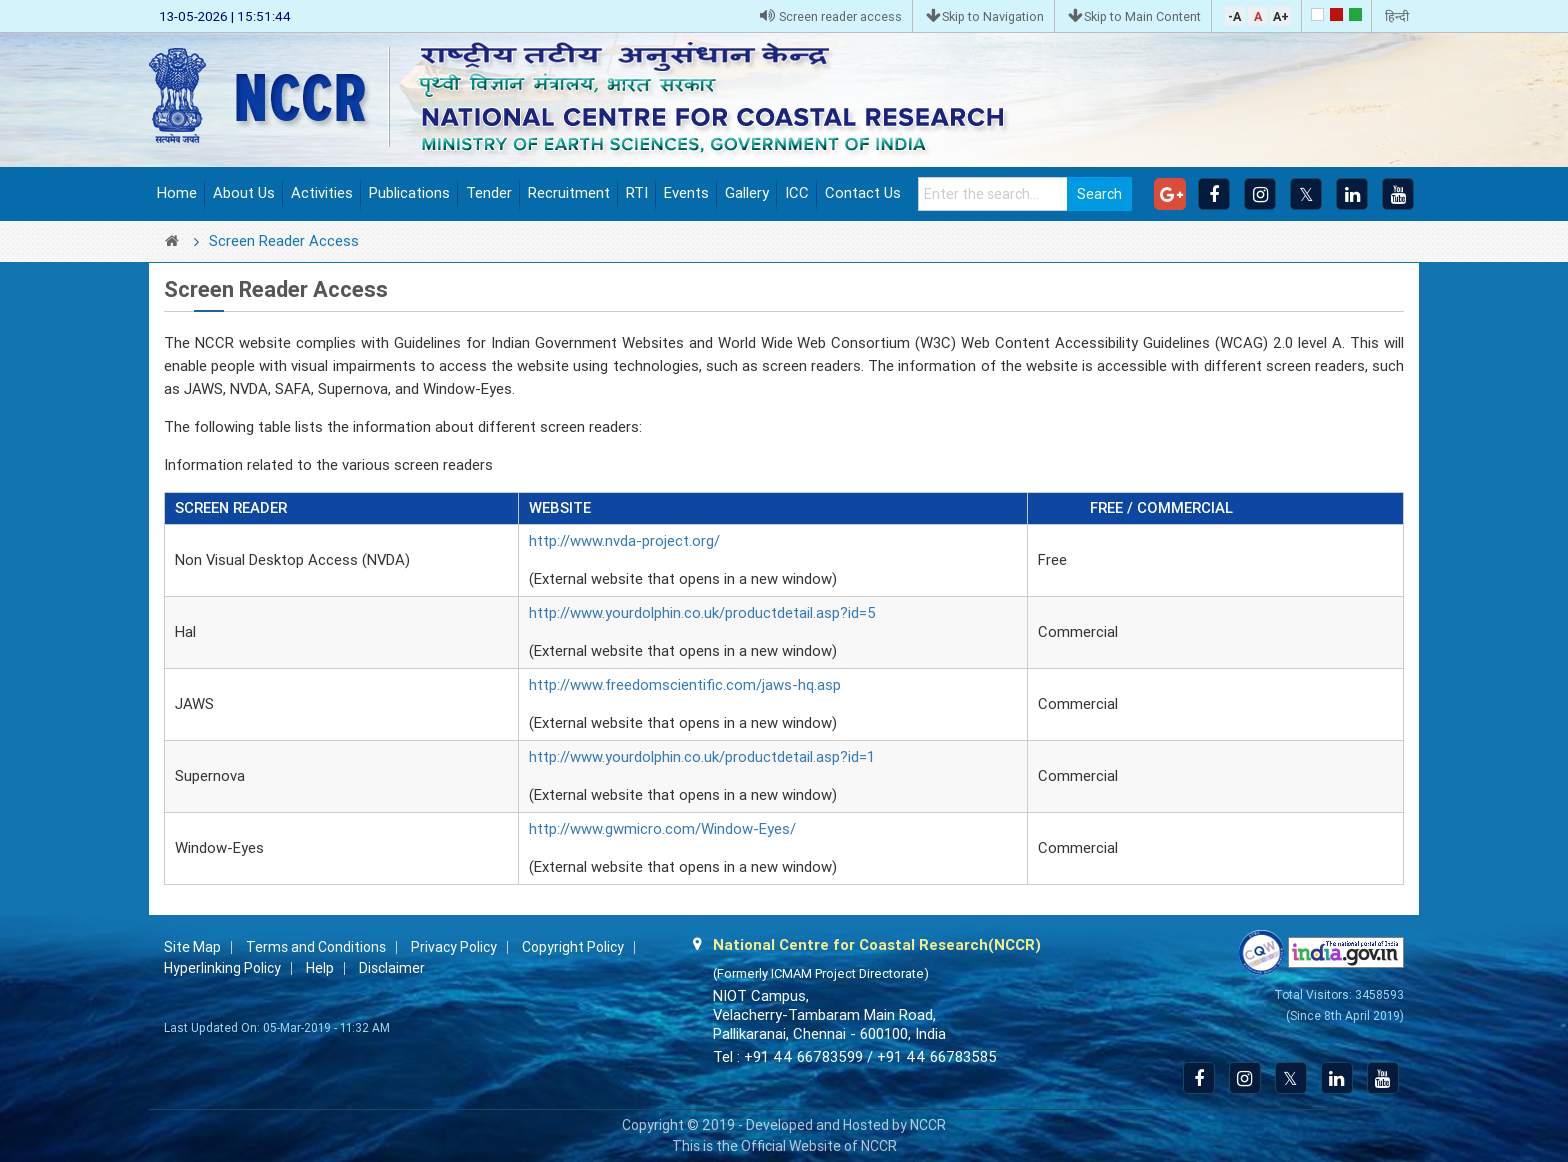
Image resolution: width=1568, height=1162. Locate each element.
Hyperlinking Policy (222, 968)
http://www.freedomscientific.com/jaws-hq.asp (685, 685)
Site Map (192, 947)
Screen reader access (831, 16)
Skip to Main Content (1134, 16)
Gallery (747, 193)
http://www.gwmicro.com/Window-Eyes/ (662, 829)
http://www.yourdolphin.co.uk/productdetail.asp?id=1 (702, 757)
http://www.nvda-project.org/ (624, 541)
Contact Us (863, 193)
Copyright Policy (573, 947)
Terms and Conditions (316, 947)
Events (686, 193)
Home (177, 193)
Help (320, 968)
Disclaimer (392, 968)
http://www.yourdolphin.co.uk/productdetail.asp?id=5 (702, 613)
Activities (322, 193)
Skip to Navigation (985, 16)
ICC (797, 193)
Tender (489, 193)
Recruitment (569, 193)
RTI (637, 193)
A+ (1281, 16)
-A (1234, 16)
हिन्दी (1397, 16)
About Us (244, 193)
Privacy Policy (454, 947)
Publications (409, 193)
